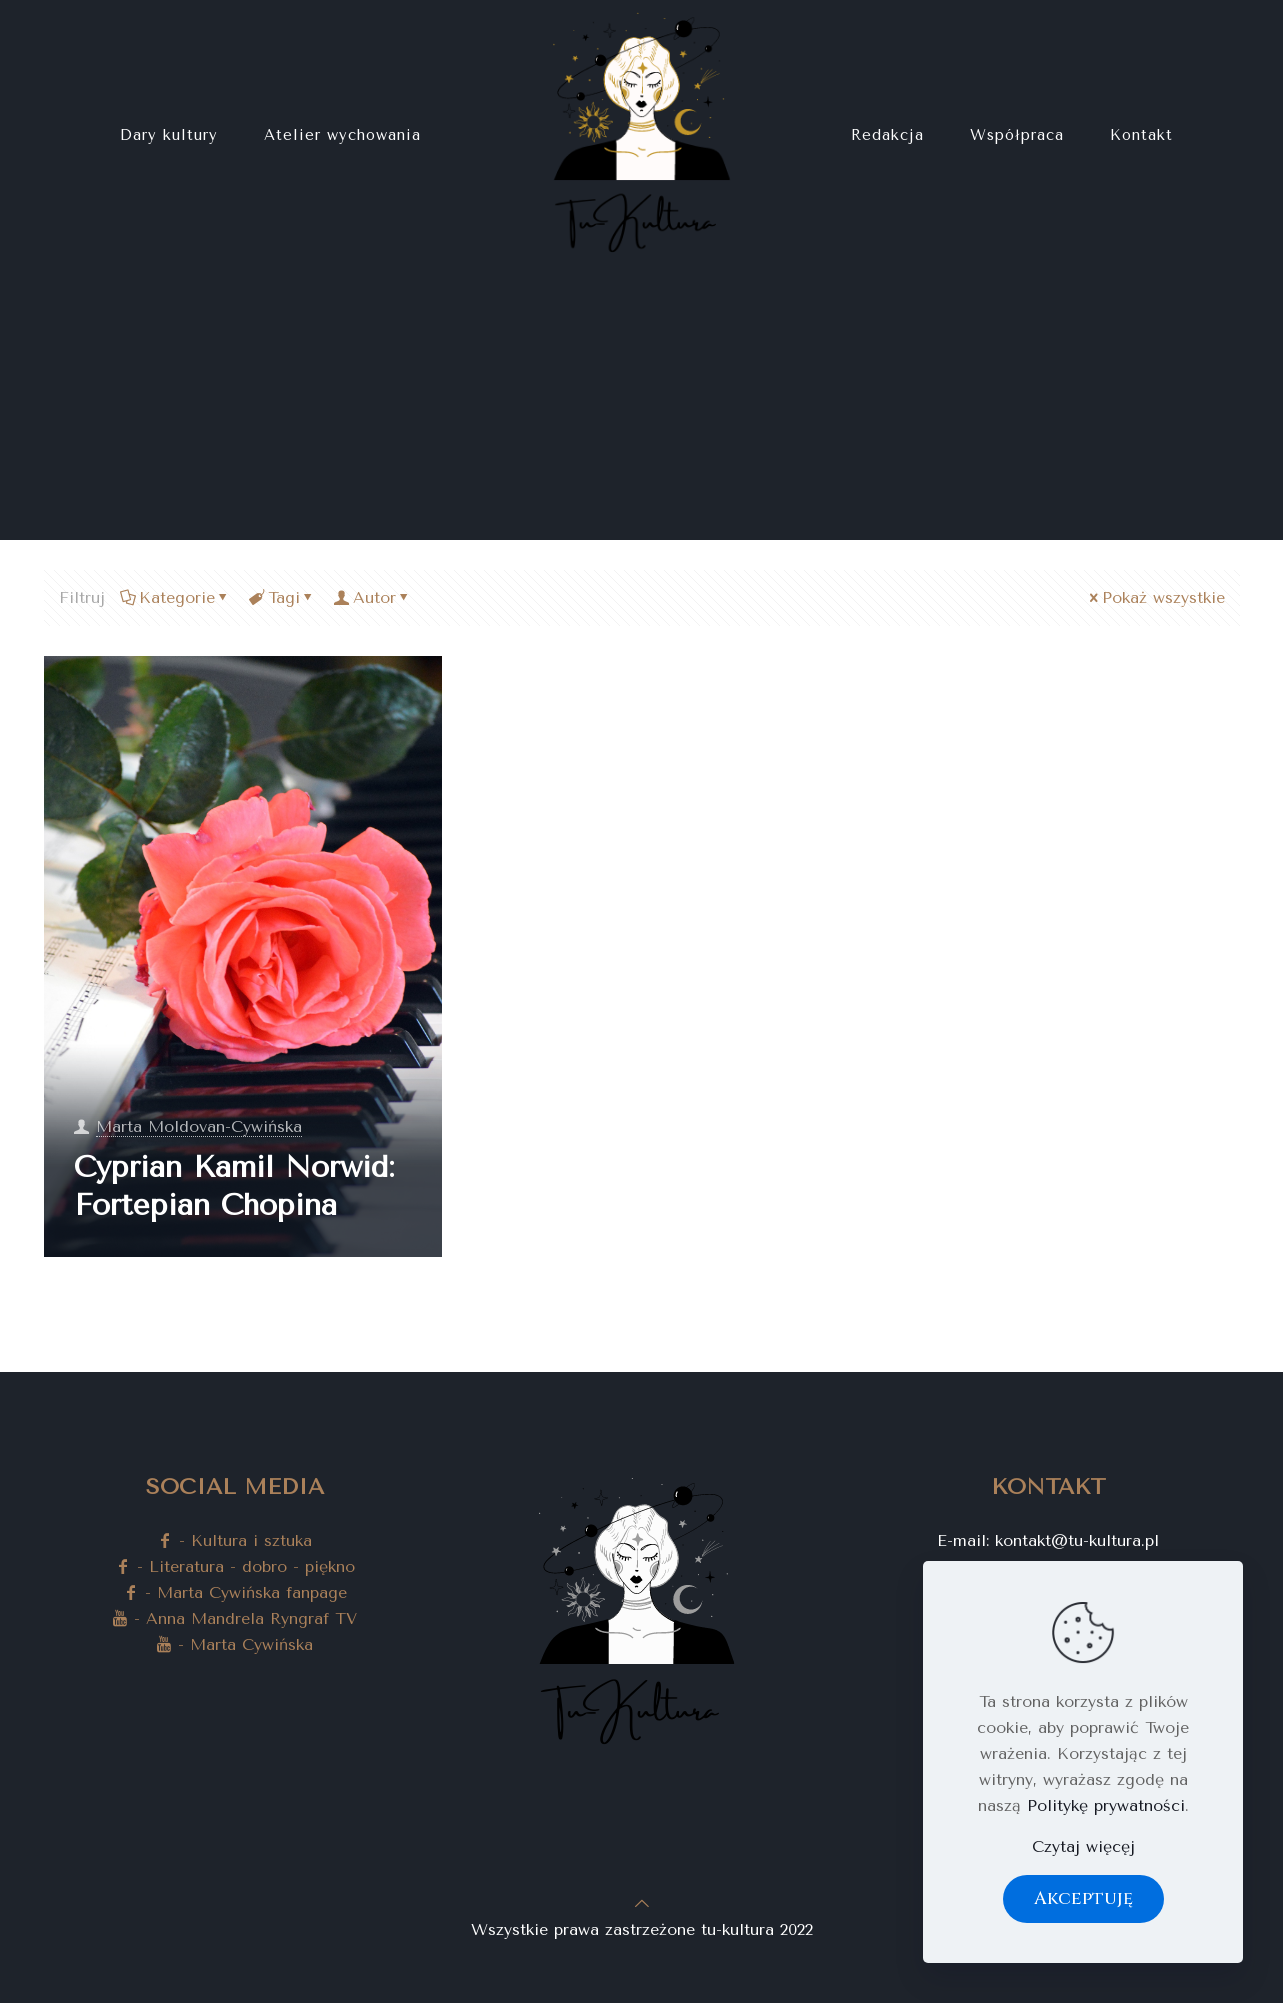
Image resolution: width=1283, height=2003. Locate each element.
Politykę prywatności (1106, 1805)
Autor (373, 597)
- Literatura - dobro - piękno (235, 1566)
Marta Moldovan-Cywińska (199, 1126)
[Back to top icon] (642, 1903)
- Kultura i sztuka (234, 1540)
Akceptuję (1083, 1898)
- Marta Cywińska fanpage (235, 1592)
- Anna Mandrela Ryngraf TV (234, 1618)
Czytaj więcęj (1083, 1846)
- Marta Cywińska (234, 1644)
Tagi (282, 597)
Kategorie (175, 597)
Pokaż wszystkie (1155, 597)
